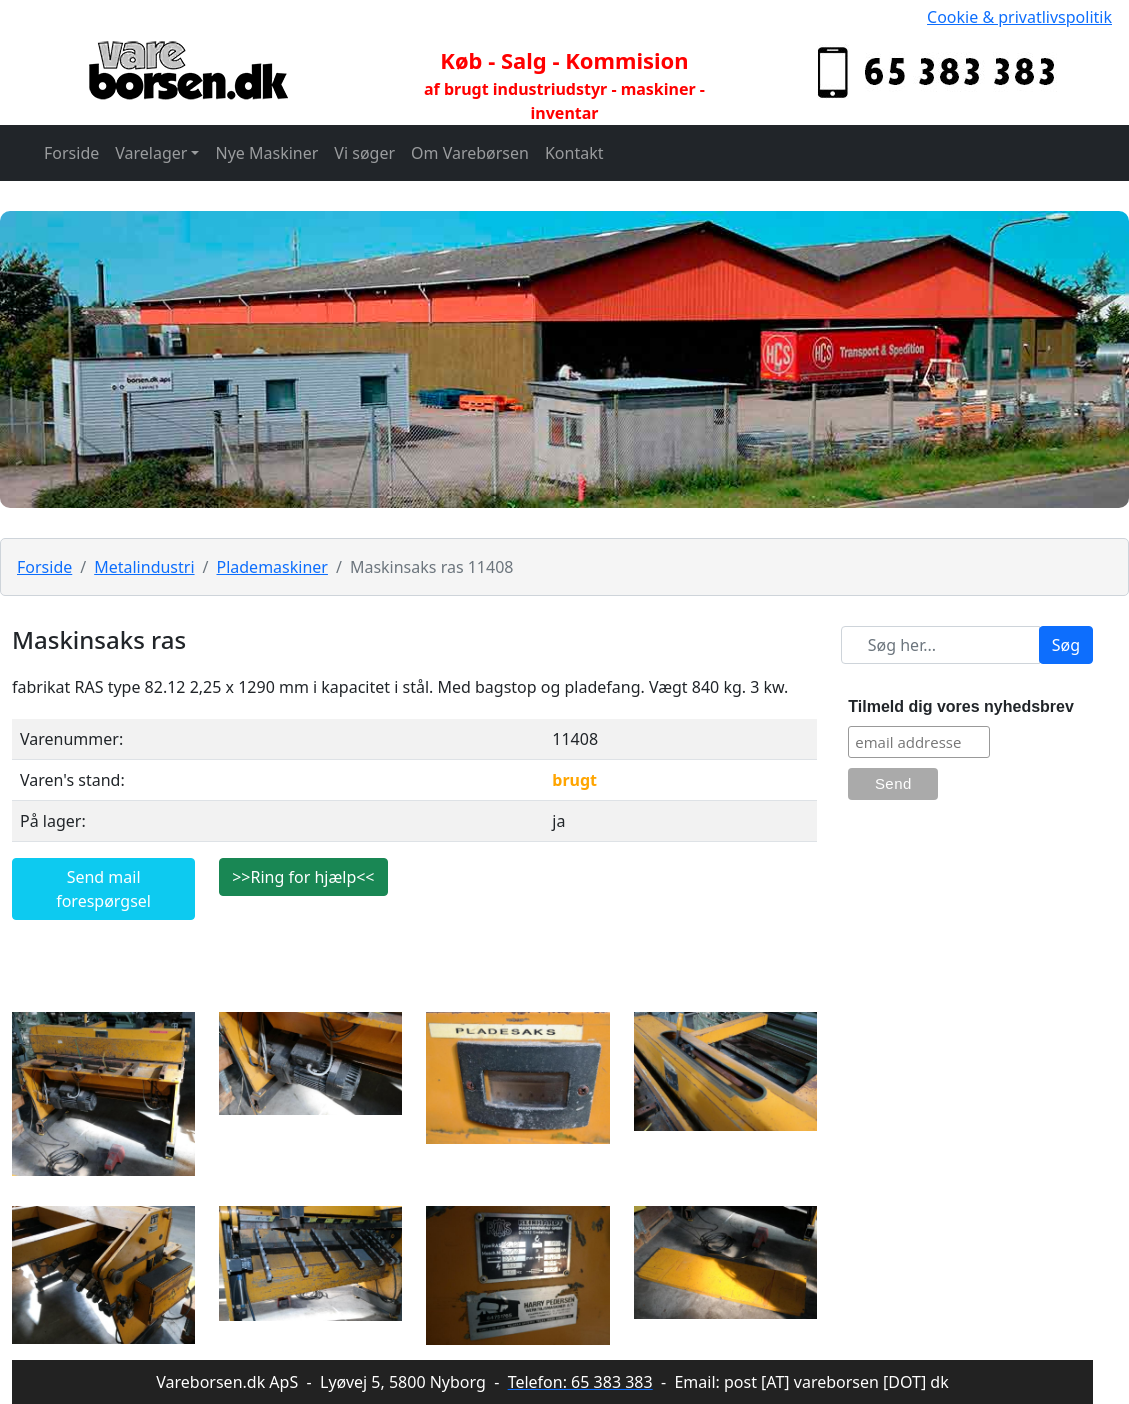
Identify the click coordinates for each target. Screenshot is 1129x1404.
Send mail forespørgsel (103, 889)
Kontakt (574, 153)
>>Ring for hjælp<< (303, 877)
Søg (1066, 645)
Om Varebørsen (470, 153)
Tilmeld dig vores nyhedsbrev (961, 706)
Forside (71, 153)
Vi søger (364, 153)
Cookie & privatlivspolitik (1019, 17)
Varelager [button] (151, 153)
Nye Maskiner (266, 153)
